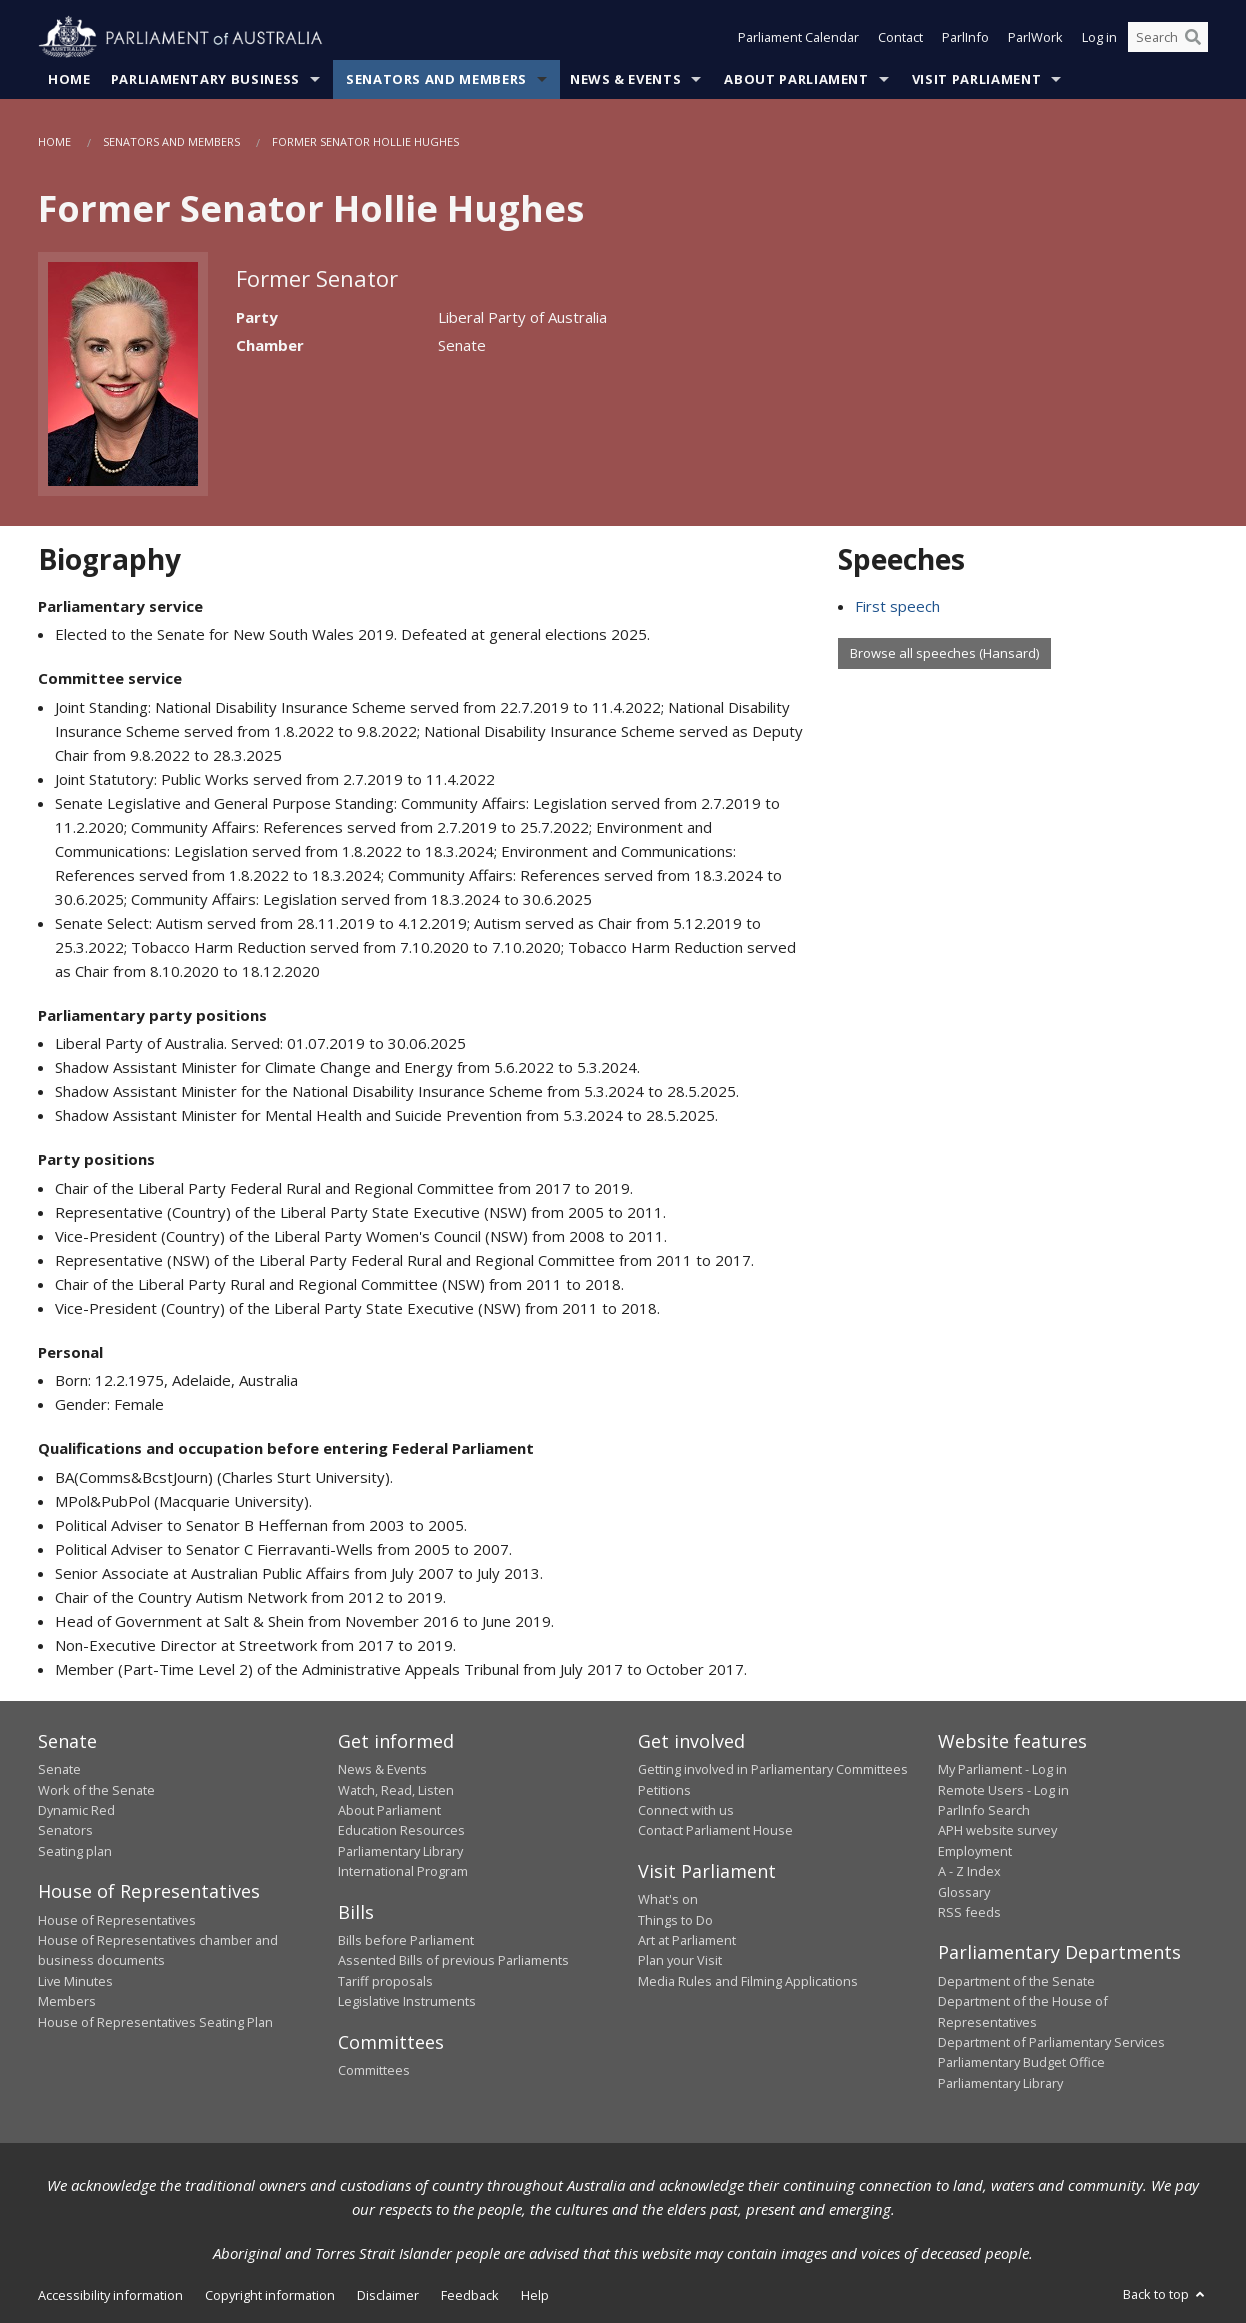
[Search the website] (1168, 38)
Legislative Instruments (407, 2002)
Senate (59, 1770)
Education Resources (401, 1831)
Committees (374, 2070)
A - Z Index (969, 1872)
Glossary (964, 1892)
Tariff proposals (385, 1981)
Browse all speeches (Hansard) (944, 653)
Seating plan (75, 1851)
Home (69, 79)
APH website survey (997, 1831)
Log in (1099, 38)
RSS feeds (969, 1912)
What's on (668, 1900)
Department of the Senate (1016, 1981)
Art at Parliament (687, 1940)
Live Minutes (75, 1981)
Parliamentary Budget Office (1021, 2063)
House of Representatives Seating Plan (155, 2022)
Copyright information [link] (270, 2296)
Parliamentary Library (400, 1851)
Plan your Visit (680, 1961)
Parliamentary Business (205, 79)
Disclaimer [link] (388, 2296)
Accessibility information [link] (110, 2296)
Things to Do (675, 1920)
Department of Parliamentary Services (1051, 2042)
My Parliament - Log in (1002, 1770)
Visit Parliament (976, 79)
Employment (975, 1851)
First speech (897, 606)
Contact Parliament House (715, 1831)
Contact (900, 38)
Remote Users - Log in (1003, 1790)
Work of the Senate (96, 1790)
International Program (403, 1872)
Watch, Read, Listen (396, 1790)
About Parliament (796, 79)
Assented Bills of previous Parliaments (453, 1961)
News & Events (625, 79)
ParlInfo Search (984, 1810)
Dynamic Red (76, 1810)
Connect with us (686, 1810)
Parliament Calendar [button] (798, 38)
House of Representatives (117, 1920)
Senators (65, 1831)
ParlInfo (965, 38)
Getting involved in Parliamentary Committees (773, 1770)
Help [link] (535, 2296)
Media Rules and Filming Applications (748, 1981)
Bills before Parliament (406, 1940)
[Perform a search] (1193, 38)
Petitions (664, 1790)
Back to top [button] (1165, 2295)
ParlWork (1035, 38)
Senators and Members (436, 79)
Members (67, 2002)
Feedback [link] (470, 2296)
